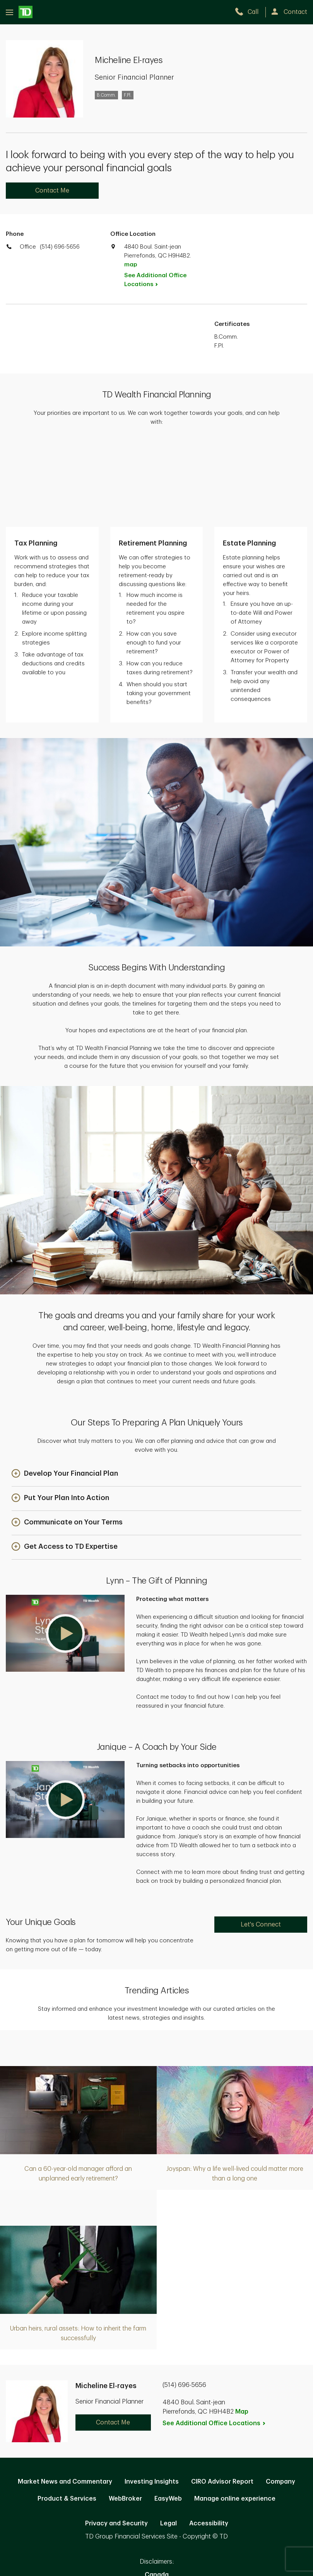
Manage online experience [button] (234, 2415)
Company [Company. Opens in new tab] (280, 2398)
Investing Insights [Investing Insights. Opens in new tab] (152, 2398)
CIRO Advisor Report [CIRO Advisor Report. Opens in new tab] (222, 2398)
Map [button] (241, 2328)
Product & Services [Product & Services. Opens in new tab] (67, 2415)
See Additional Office (155, 280)
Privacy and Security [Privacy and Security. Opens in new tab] (116, 2440)
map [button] (130, 265)
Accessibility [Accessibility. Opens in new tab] (208, 2440)
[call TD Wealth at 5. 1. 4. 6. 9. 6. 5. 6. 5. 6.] (250, 12)
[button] (65, 1390)
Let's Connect (261, 1841)
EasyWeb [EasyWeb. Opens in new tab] (168, 2415)
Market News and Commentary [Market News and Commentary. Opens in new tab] (65, 2398)
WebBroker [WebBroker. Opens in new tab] (125, 2415)
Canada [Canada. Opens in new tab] (157, 2491)
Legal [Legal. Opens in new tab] (168, 2440)
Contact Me (52, 191)
